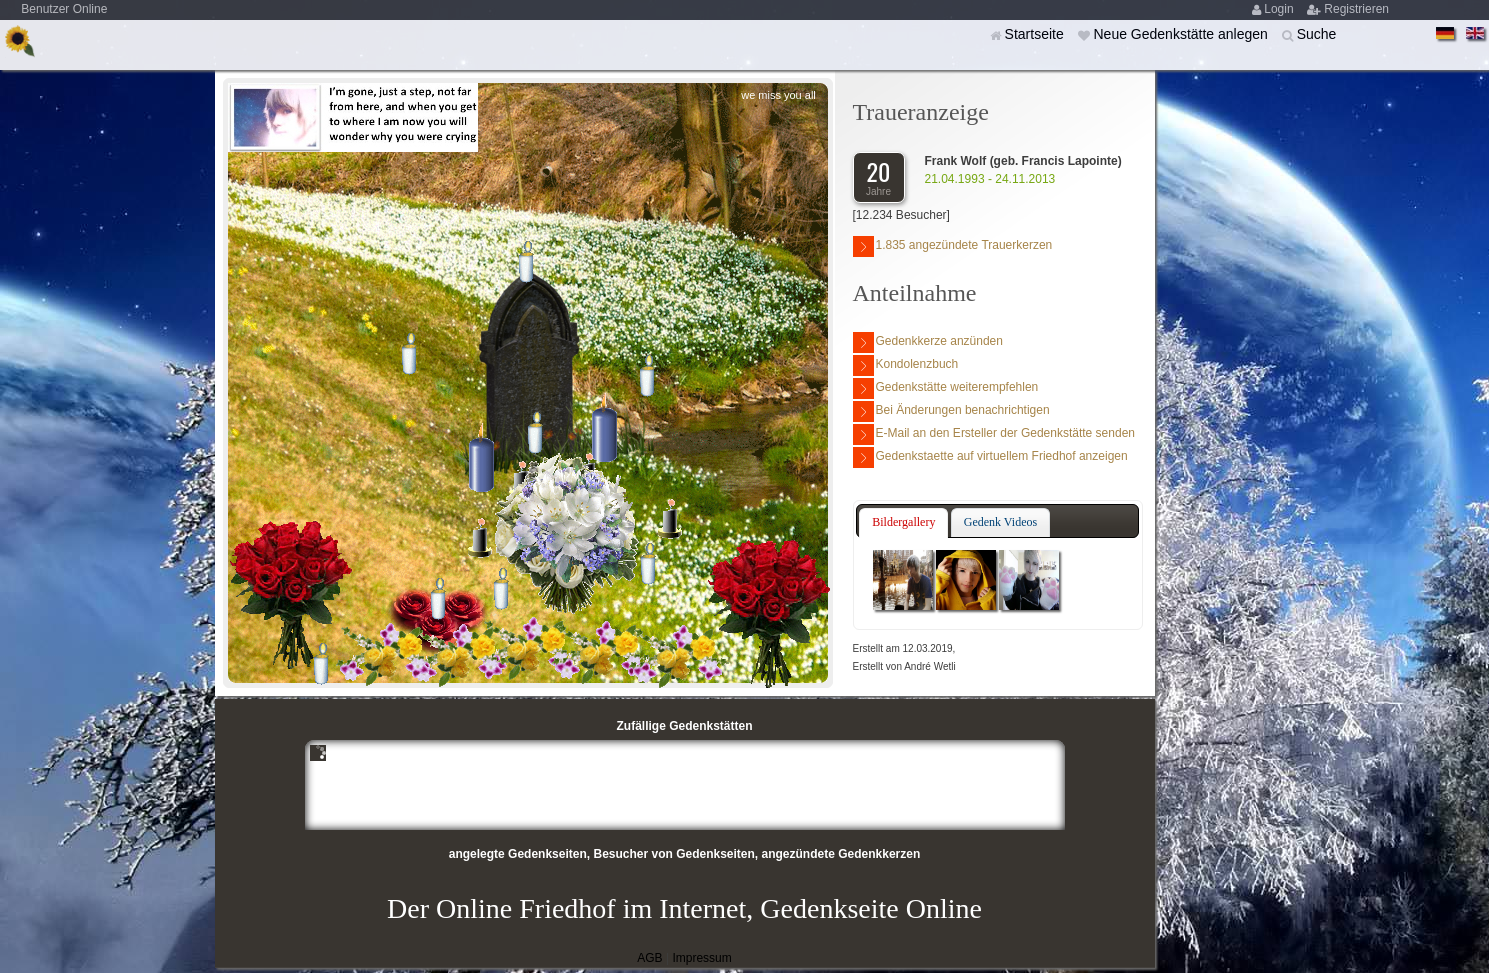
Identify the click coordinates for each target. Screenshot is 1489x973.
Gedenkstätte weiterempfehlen (946, 388)
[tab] (903, 523)
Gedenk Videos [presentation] (1000, 522)
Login (1280, 9)
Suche (1317, 34)
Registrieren (1356, 9)
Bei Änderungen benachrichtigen (951, 411)
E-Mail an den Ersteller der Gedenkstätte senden (994, 434)
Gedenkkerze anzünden (928, 342)
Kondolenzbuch (906, 365)
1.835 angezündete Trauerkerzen (953, 246)
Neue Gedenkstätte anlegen (1182, 34)
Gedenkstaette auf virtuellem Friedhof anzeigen (990, 457)
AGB (649, 958)
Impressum (701, 958)
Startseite (1036, 34)
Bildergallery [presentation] (903, 522)
